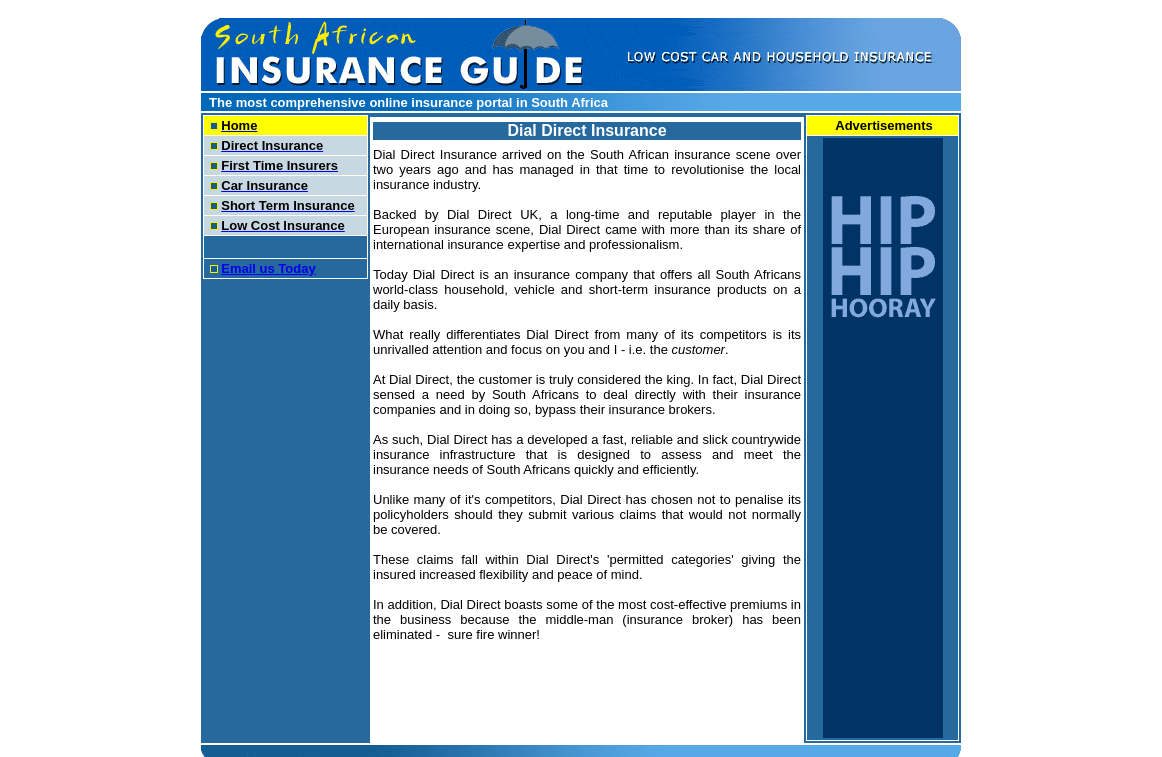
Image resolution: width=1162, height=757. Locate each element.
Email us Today (268, 268)
